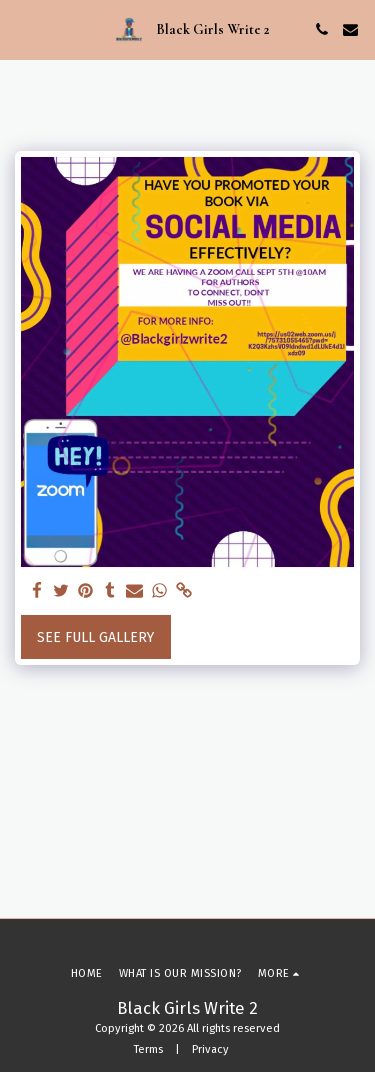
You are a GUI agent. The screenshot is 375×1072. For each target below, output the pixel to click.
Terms (148, 1049)
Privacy (210, 1049)
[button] (22, 29)
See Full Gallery (95, 637)
